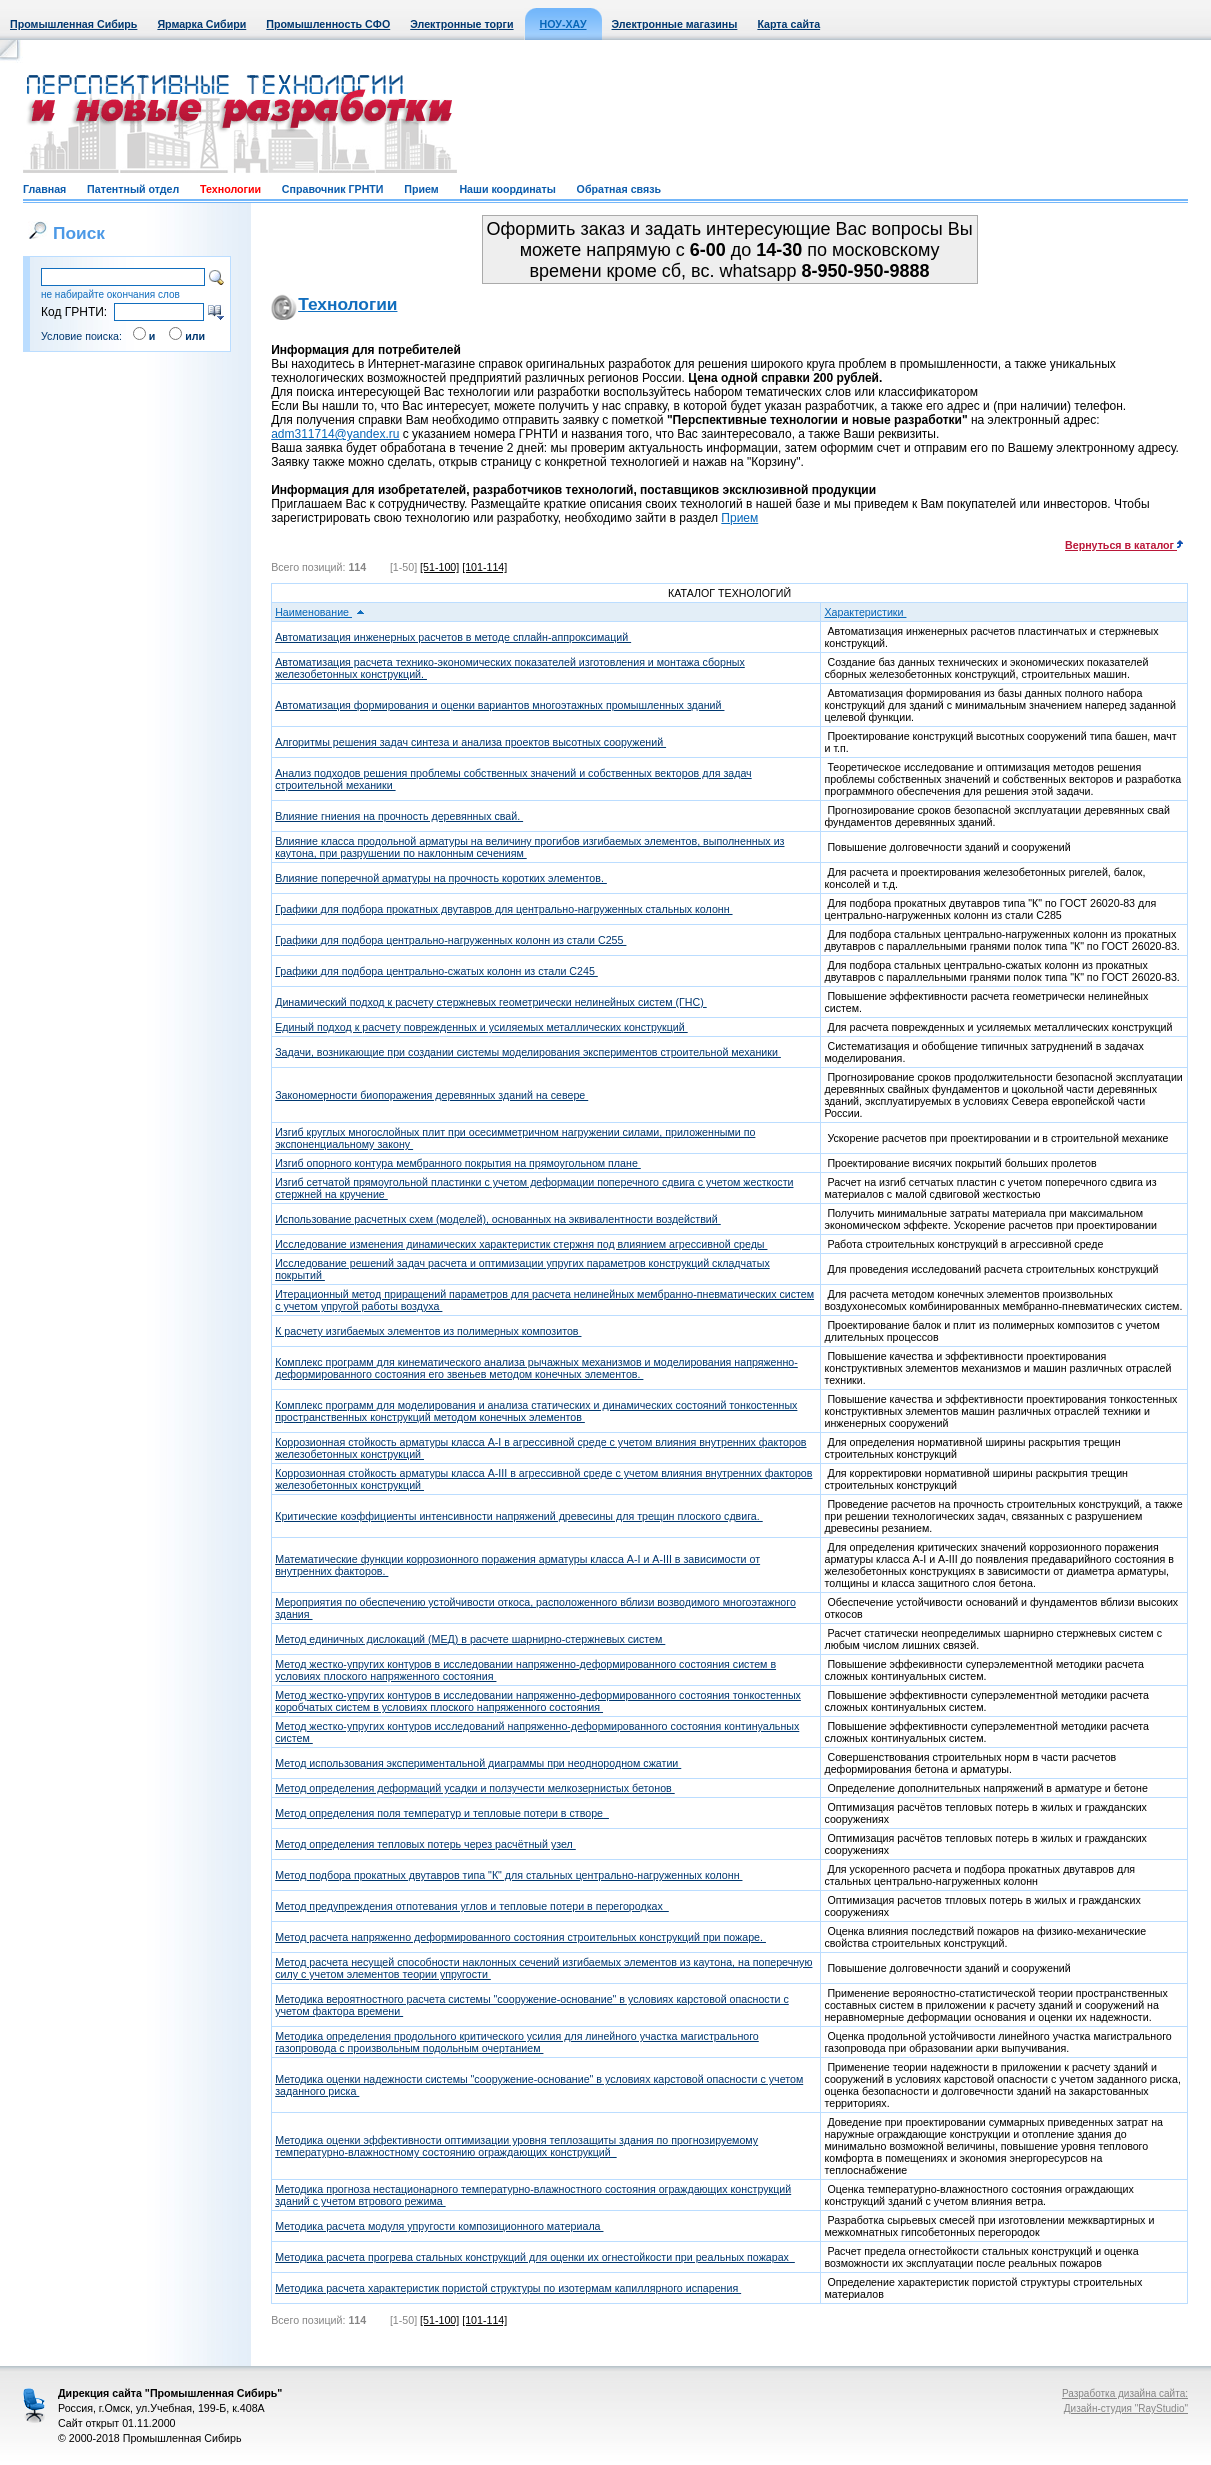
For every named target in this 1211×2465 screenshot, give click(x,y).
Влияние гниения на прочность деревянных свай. (399, 816)
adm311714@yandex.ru (335, 434)
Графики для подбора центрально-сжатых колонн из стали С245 (436, 971)
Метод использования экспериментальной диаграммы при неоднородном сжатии (478, 1763)
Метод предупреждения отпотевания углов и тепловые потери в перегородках (472, 1906)
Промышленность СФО (328, 24)
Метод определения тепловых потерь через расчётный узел (425, 1844)
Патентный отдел (133, 189)
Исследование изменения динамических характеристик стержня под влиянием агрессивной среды (521, 1244)
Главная (44, 189)
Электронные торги (461, 24)
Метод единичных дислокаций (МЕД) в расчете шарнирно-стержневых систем (470, 1639)
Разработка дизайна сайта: (1125, 2393)
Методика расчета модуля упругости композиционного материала (439, 2226)
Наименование (320, 612)
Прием (421, 189)
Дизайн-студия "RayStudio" (1126, 2408)
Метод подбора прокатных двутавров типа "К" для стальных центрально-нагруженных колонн (508, 1875)
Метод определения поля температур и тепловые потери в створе (442, 1813)
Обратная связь (619, 189)
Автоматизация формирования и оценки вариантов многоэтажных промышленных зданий (499, 705)
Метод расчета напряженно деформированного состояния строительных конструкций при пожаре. (520, 1937)
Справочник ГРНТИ (333, 189)
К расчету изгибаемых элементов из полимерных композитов (428, 1331)
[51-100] (439, 567)
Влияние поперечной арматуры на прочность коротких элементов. (441, 878)
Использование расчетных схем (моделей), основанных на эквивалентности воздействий (498, 1219)
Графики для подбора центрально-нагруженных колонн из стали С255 (450, 940)
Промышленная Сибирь (73, 24)
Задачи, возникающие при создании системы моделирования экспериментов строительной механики (528, 1052)
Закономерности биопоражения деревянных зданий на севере (431, 1095)
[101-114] (484, 567)
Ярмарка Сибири (201, 24)
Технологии (230, 189)
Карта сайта (788, 24)
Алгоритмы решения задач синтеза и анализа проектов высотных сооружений (470, 742)
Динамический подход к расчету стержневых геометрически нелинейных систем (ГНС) (491, 1002)
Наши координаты (507, 189)
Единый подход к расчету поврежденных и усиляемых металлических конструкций (481, 1027)
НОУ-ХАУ (563, 24)
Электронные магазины (675, 24)
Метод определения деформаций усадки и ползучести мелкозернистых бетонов (475, 1788)
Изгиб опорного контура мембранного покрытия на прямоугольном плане (458, 1163)
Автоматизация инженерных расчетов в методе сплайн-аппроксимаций (453, 637)
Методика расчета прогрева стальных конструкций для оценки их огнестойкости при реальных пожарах (535, 2257)
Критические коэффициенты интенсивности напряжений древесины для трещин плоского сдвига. (519, 1516)
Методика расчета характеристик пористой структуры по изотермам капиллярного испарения (508, 2288)
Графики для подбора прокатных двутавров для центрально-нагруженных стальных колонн (503, 909)
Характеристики (871, 612)
